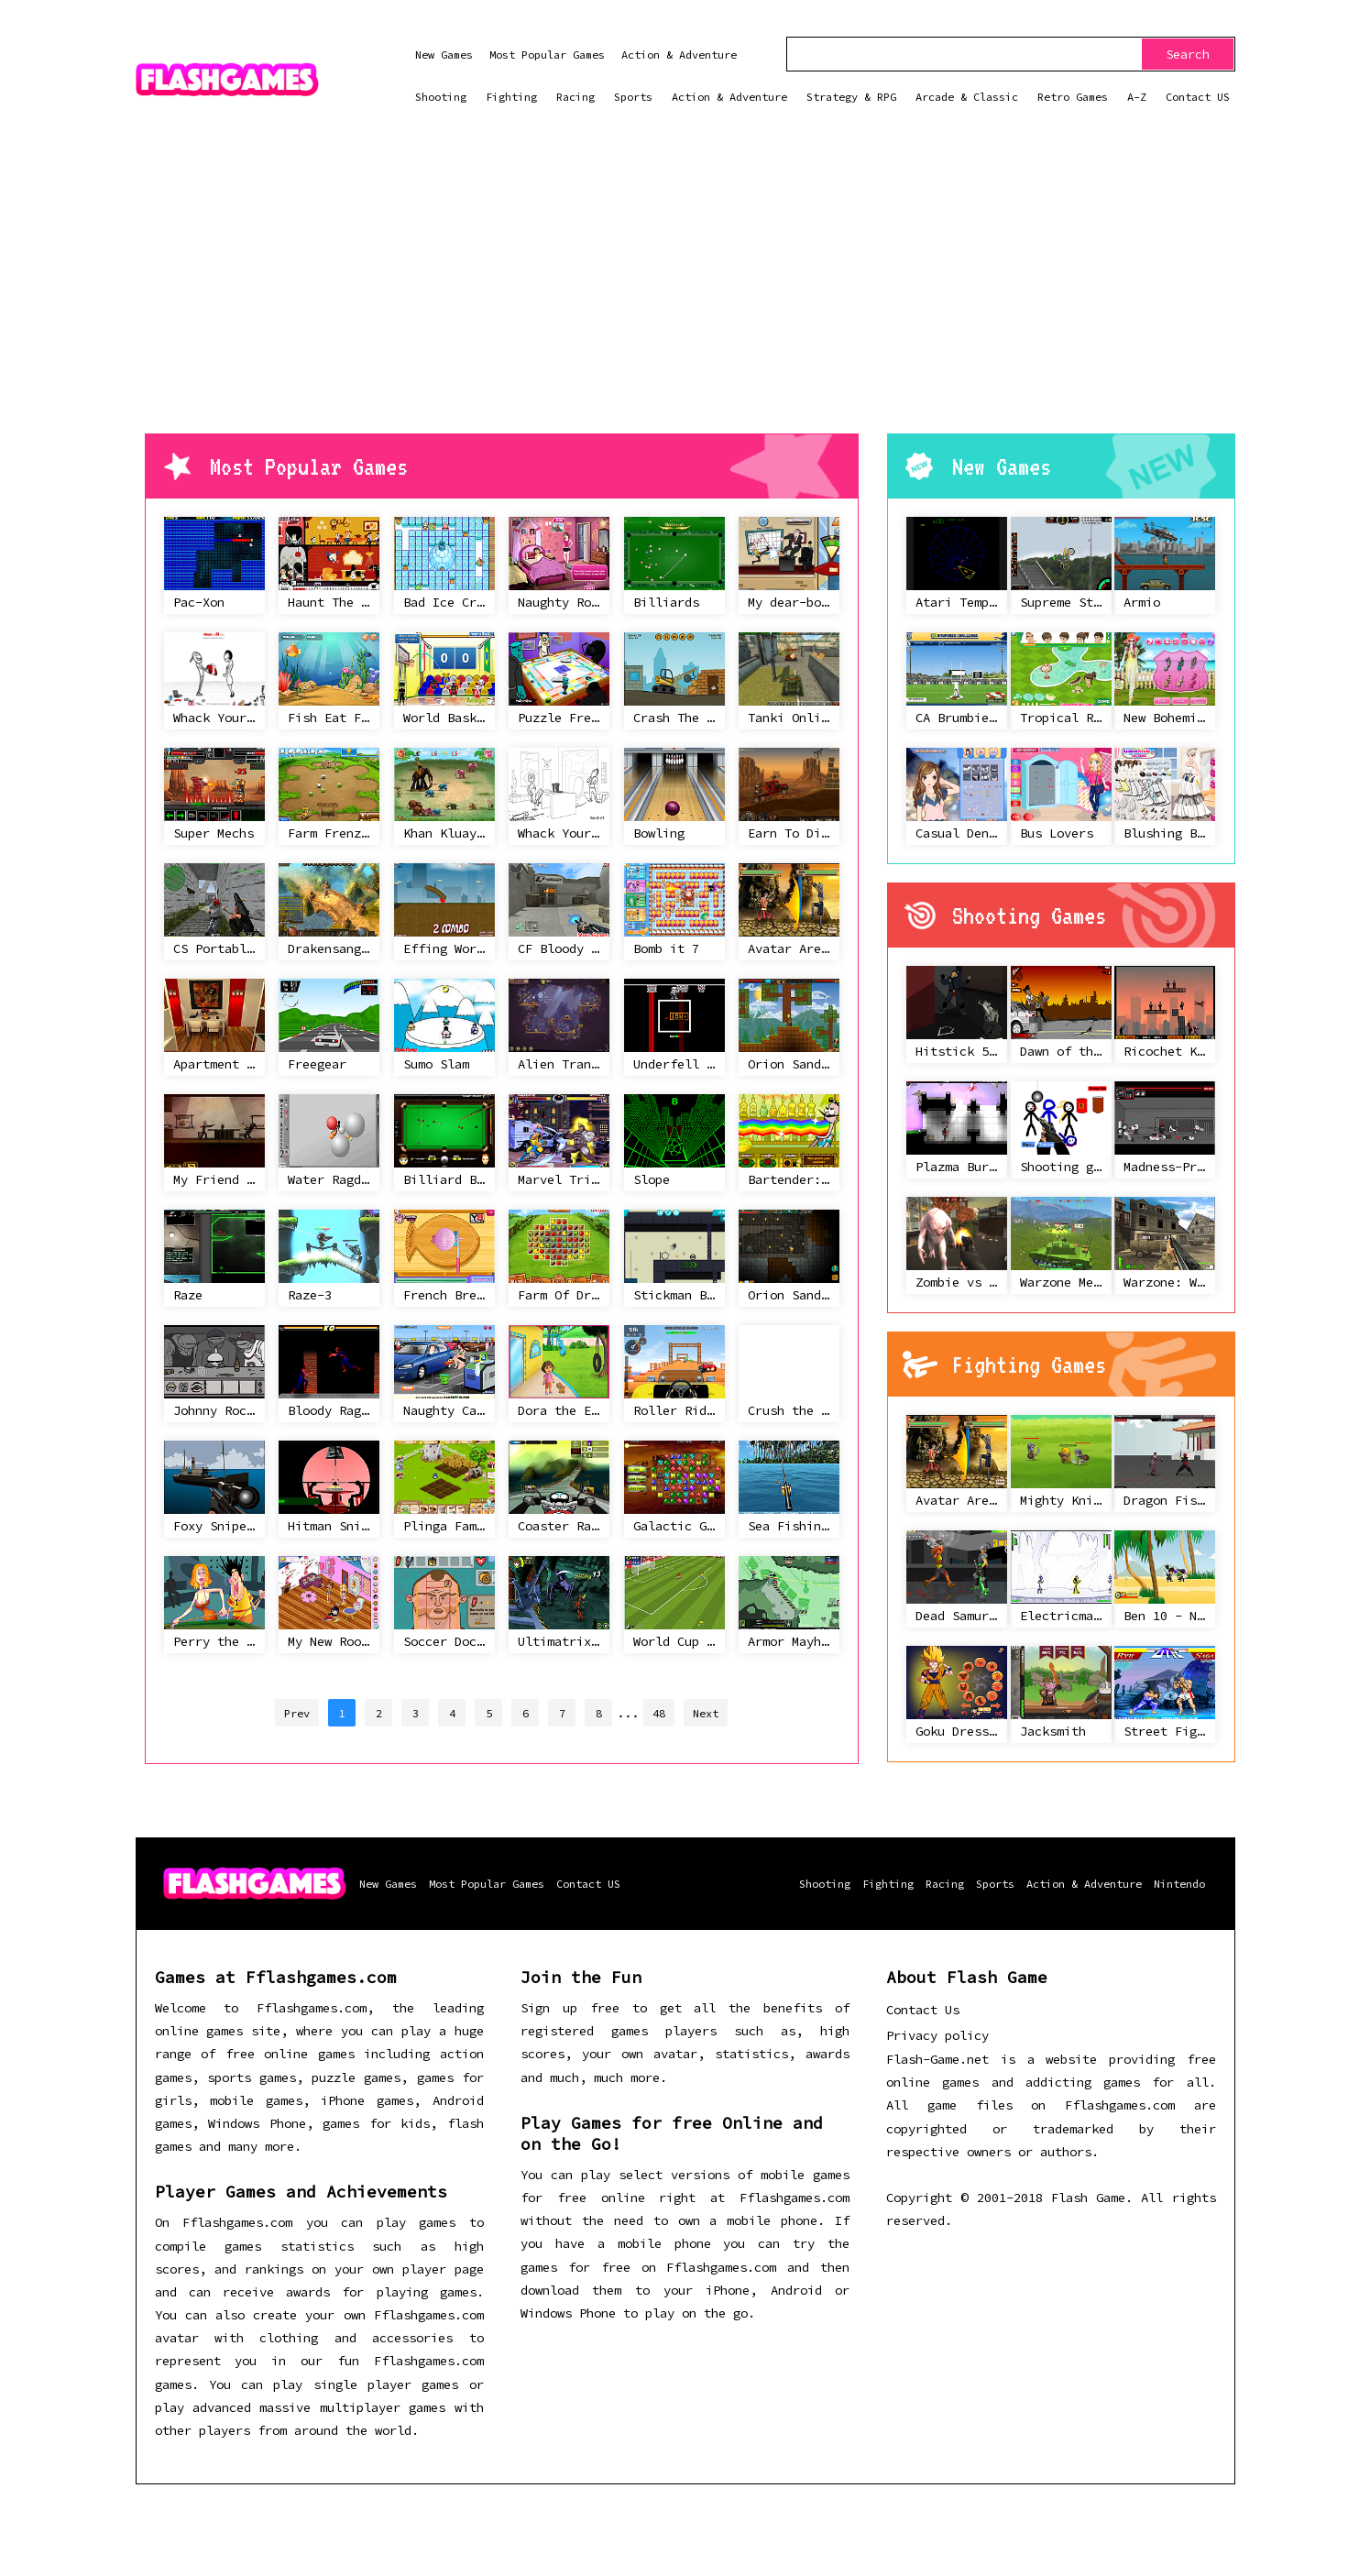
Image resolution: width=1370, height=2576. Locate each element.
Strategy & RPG (851, 97)
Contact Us (922, 2009)
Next (705, 1713)
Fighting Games (1029, 1364)
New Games (444, 54)
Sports (633, 97)
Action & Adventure (679, 54)
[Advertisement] (685, 296)
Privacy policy (937, 2035)
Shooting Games (1029, 915)
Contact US (1198, 97)
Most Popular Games (547, 54)
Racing (575, 97)
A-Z (1136, 97)
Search (1188, 54)
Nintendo (1179, 1884)
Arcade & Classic (966, 97)
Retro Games (1072, 97)
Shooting (440, 97)
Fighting (511, 97)
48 (658, 1713)
